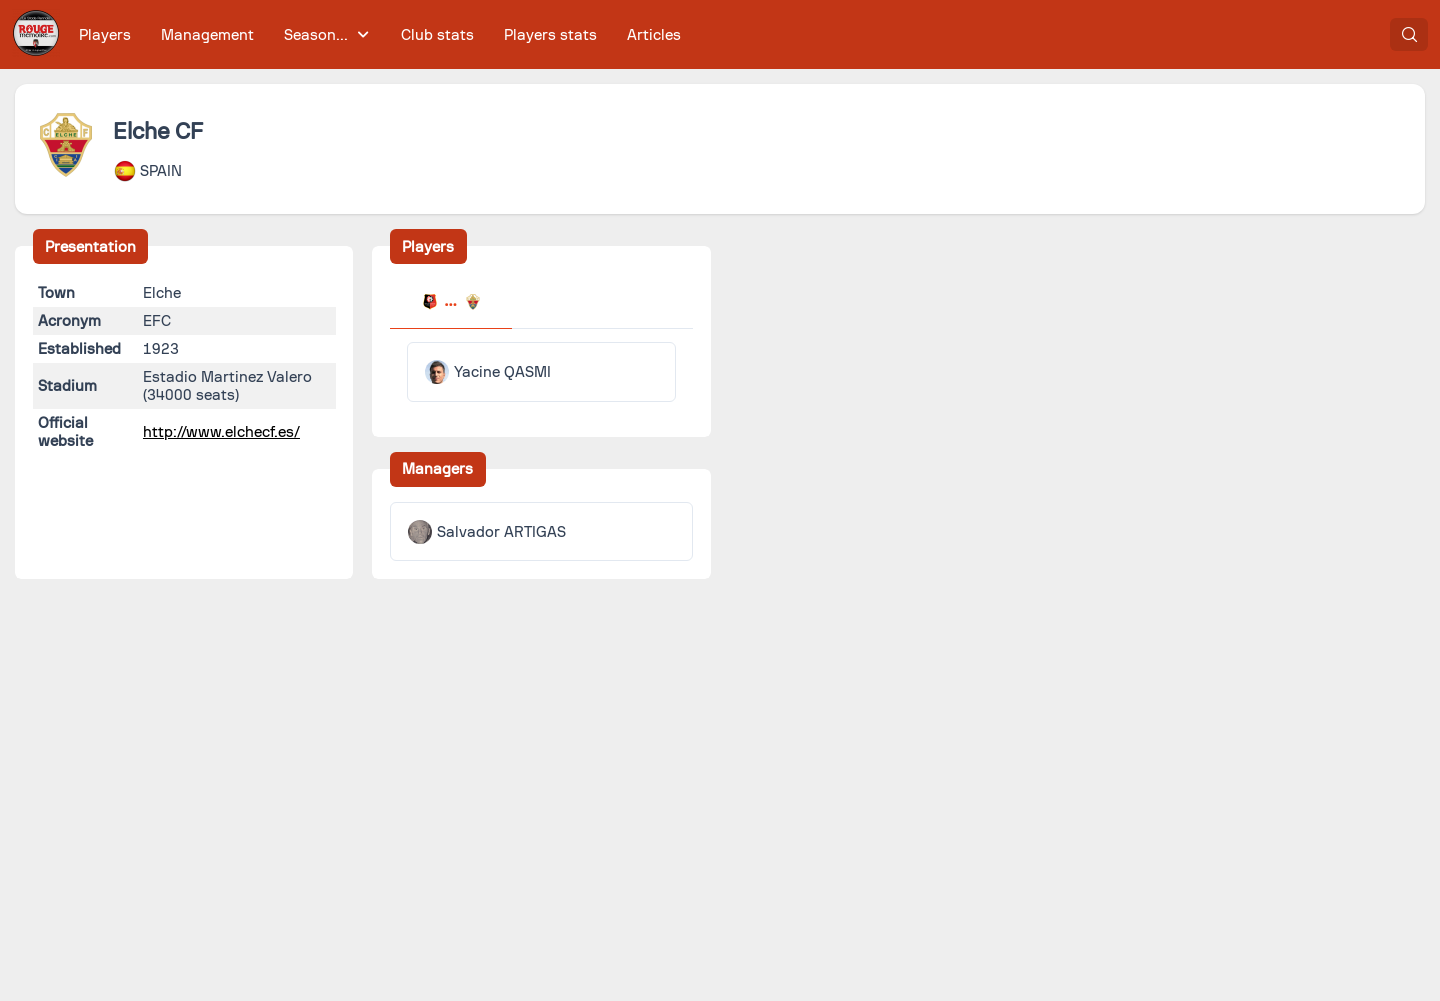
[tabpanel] (541, 372)
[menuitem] (105, 34)
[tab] (451, 304)
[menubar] (380, 34)
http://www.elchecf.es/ (221, 432)
